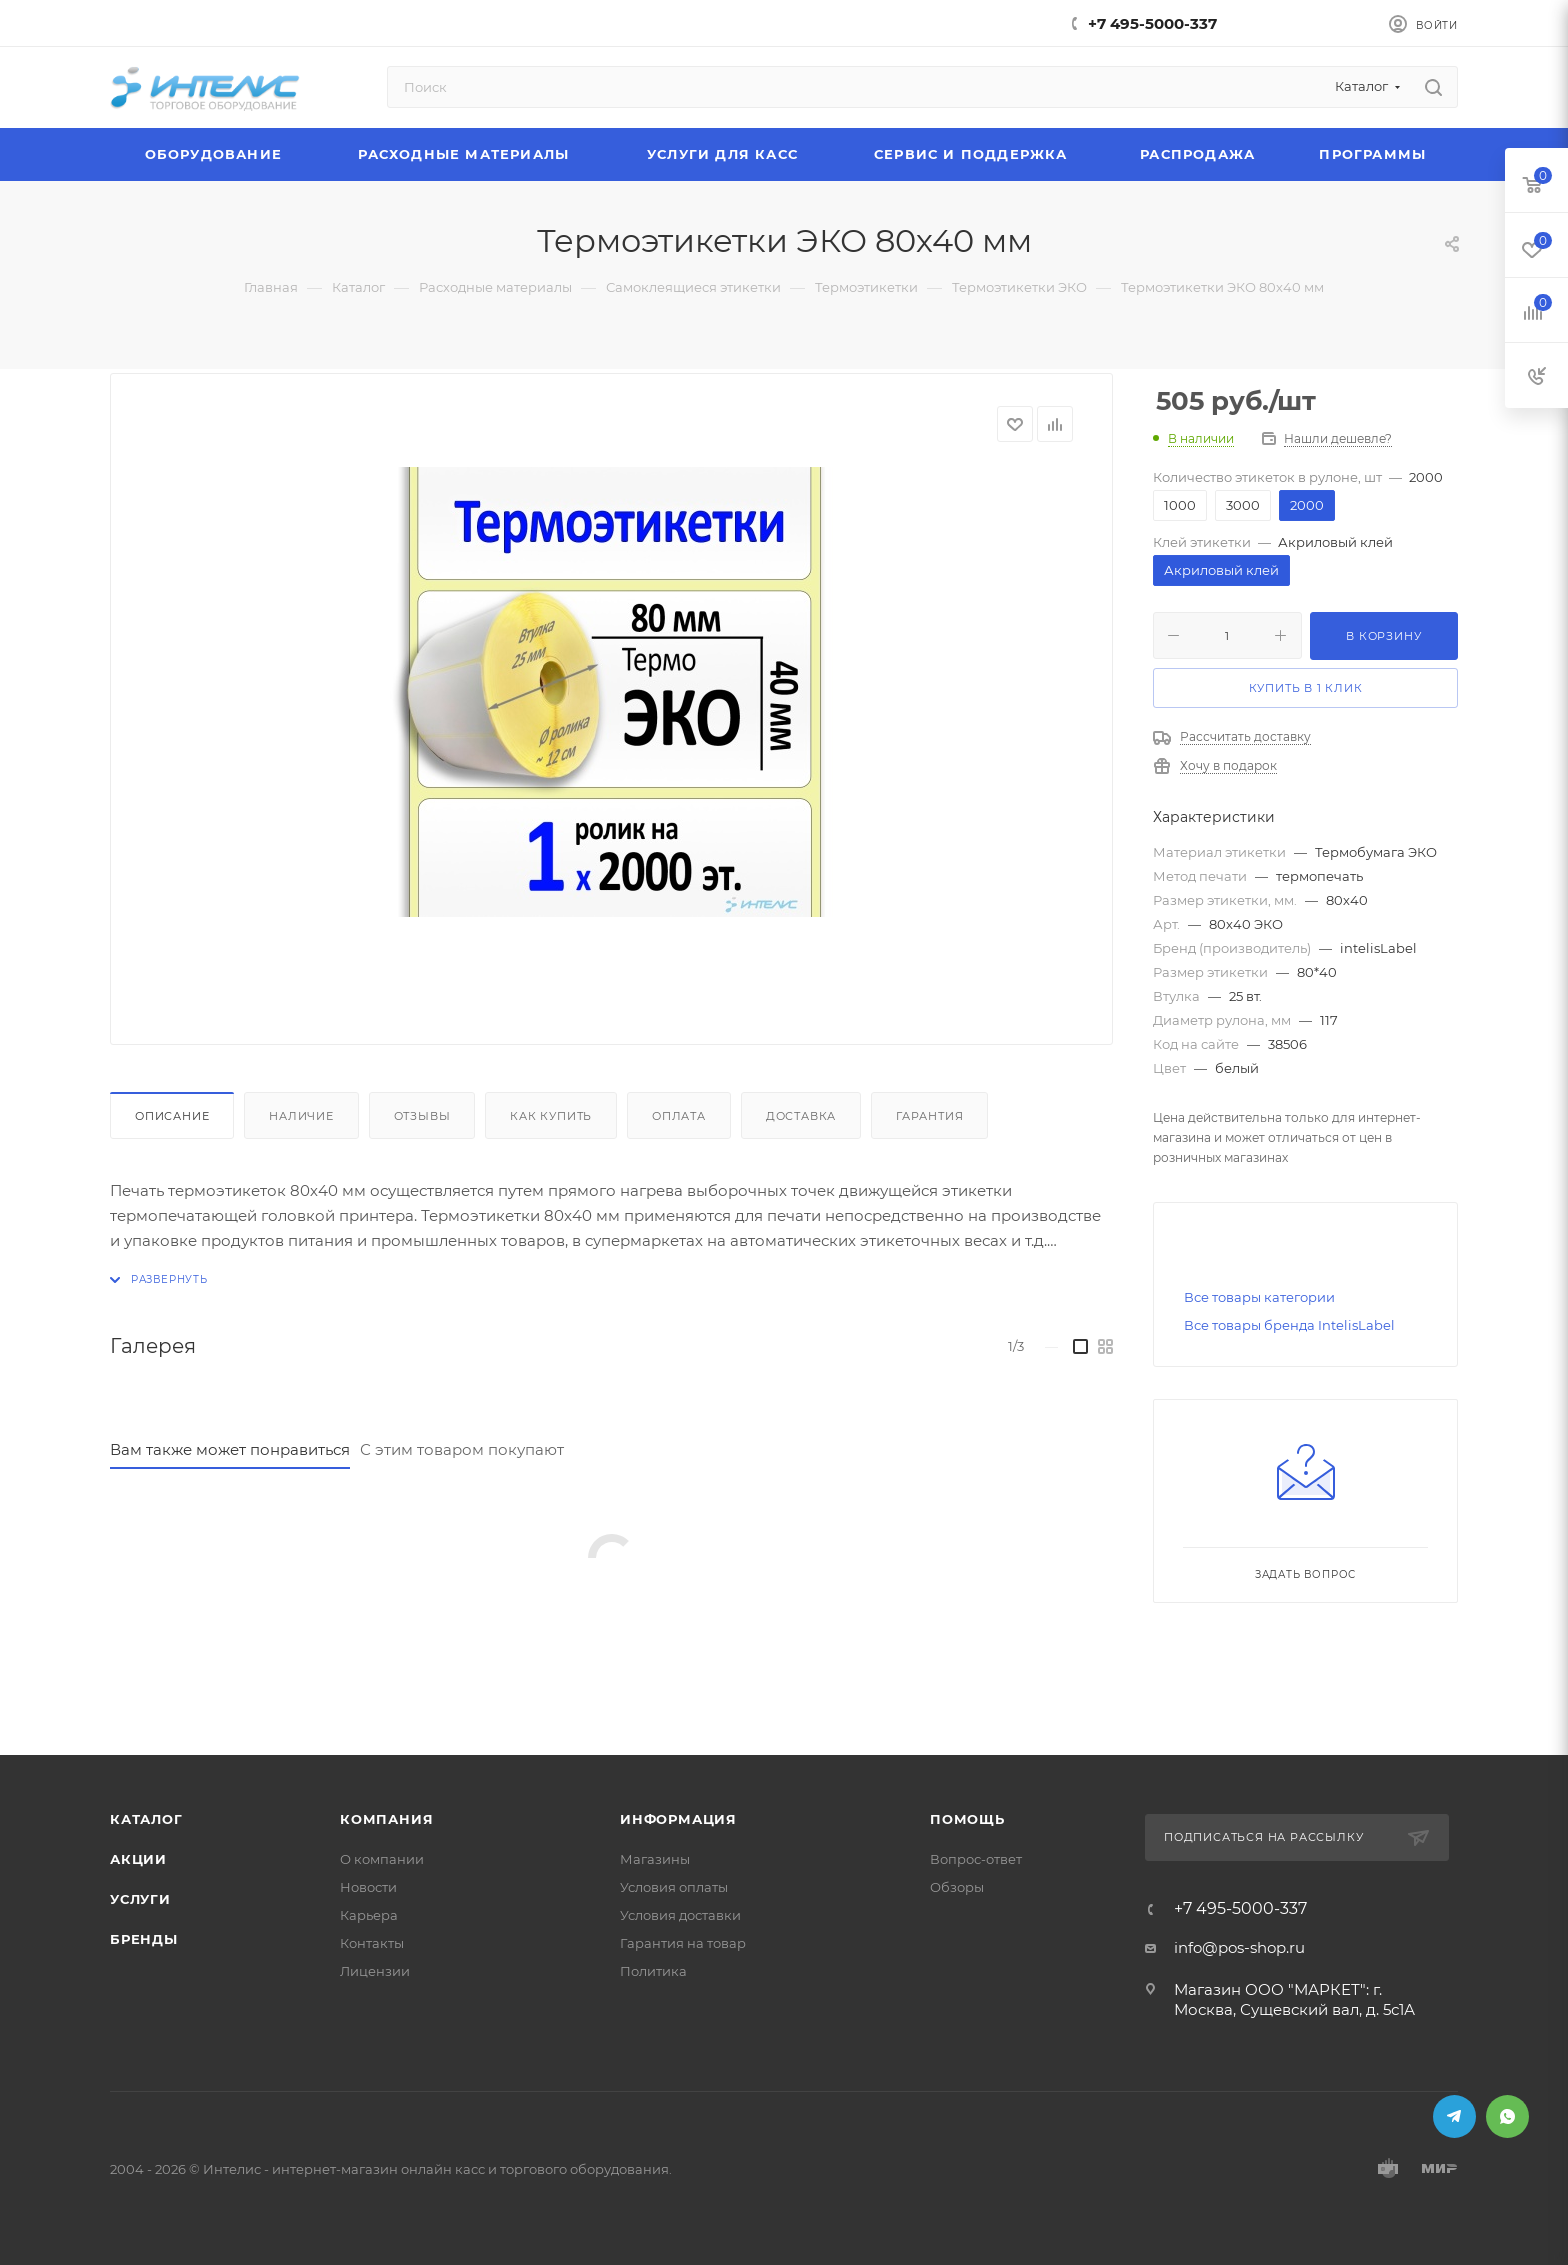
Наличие (301, 1116)
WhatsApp (1507, 2116)
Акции (138, 1859)
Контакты (372, 1943)
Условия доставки (680, 1915)
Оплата (679, 1116)
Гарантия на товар (683, 1943)
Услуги (140, 1899)
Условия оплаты (674, 1887)
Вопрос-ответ (976, 1859)
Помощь (967, 1819)
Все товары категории (1259, 1297)
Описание (172, 1116)
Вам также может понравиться (230, 1449)
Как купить (551, 1116)
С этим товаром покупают (462, 1449)
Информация (678, 1819)
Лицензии (375, 1971)
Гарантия (929, 1116)
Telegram (1454, 2116)
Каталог (146, 1819)
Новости (368, 1887)
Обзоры (957, 1887)
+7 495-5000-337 (1152, 23)
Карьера (369, 1915)
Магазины (655, 1859)
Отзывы (422, 1116)
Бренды (144, 1939)
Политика (653, 1971)
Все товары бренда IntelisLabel (1289, 1325)
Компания (386, 1819)
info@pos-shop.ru (1239, 1947)
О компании (382, 1859)
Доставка (801, 1116)
